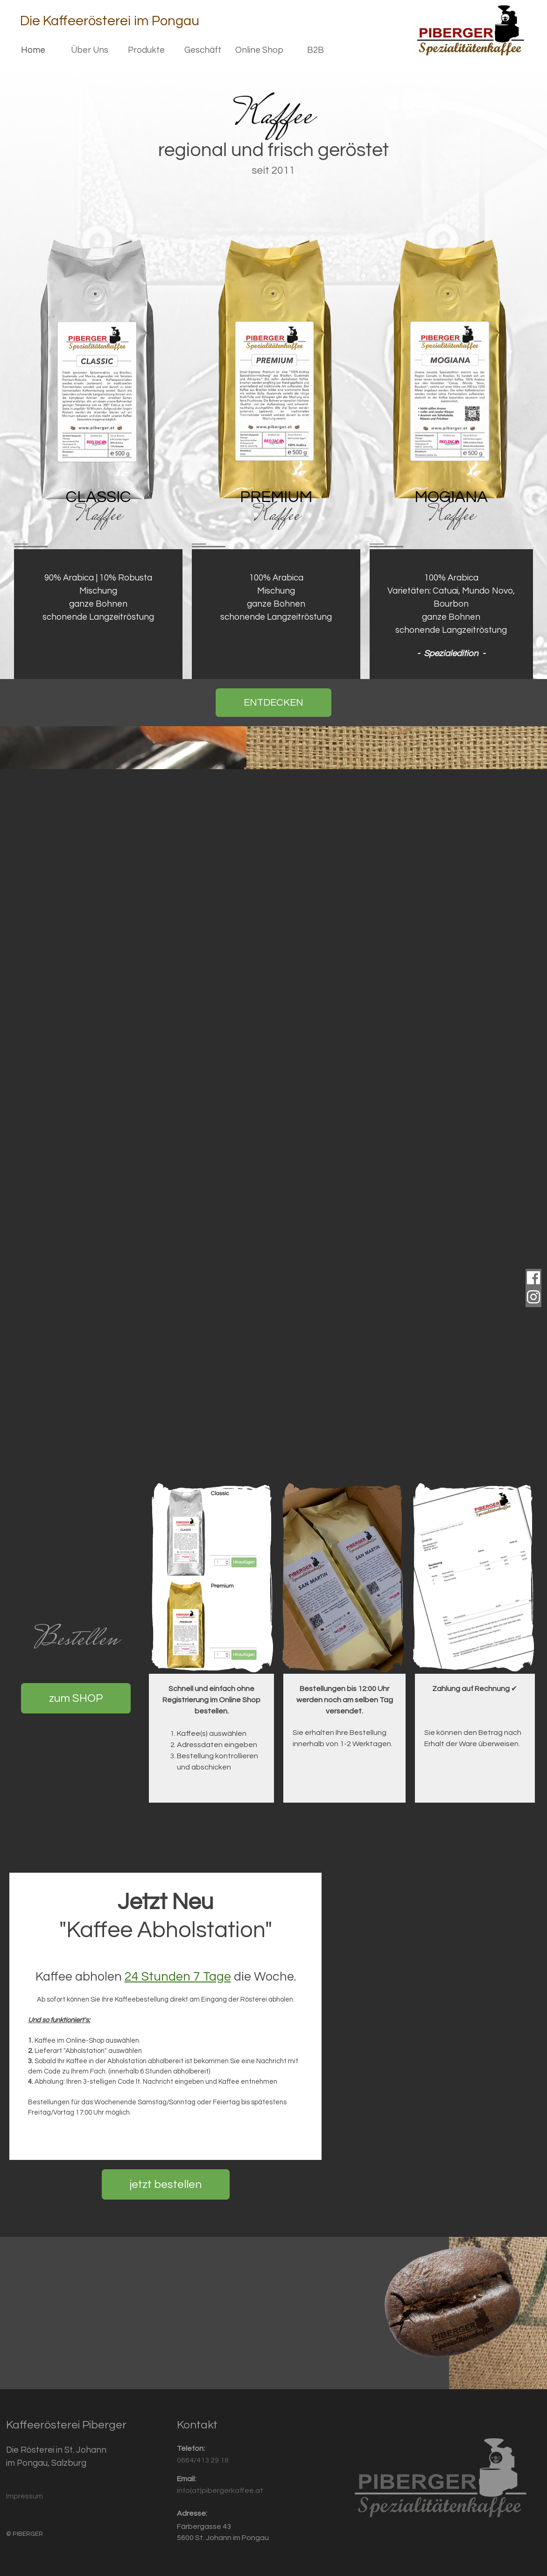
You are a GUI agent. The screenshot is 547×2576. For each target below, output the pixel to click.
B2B (315, 50)
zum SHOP (76, 1698)
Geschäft (202, 50)
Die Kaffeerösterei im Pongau (109, 21)
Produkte (146, 50)
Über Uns (89, 50)
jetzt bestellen (166, 2184)
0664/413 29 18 (203, 2460)
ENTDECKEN (273, 703)
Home (33, 50)
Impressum (24, 2496)
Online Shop (259, 50)
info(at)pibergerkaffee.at (220, 2490)
